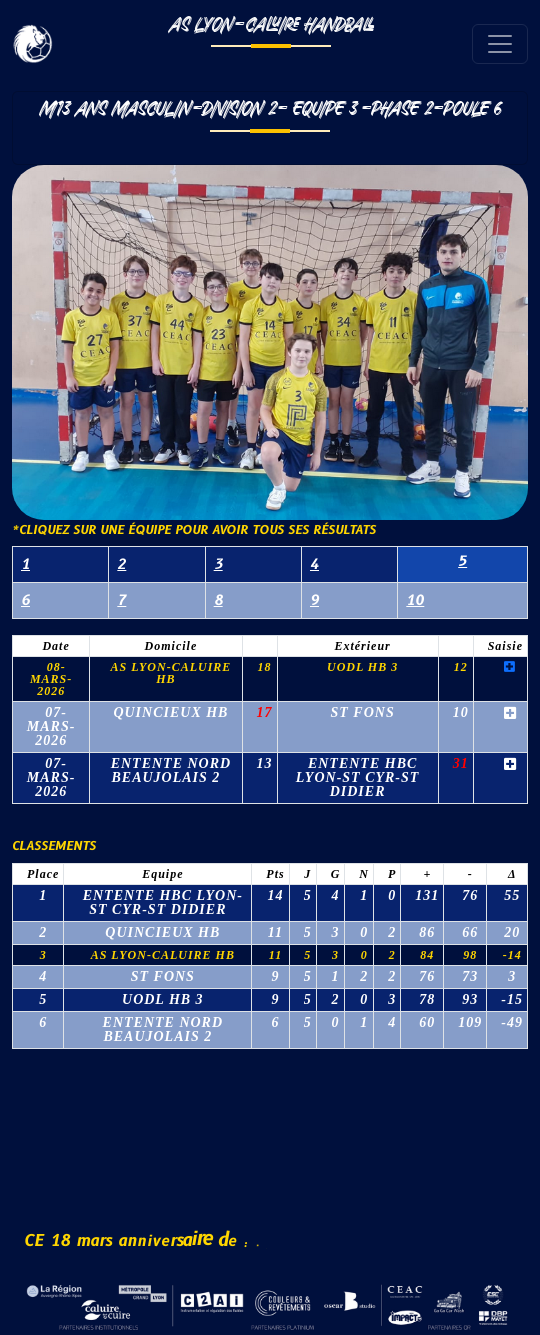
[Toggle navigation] (500, 44)
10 (415, 600)
